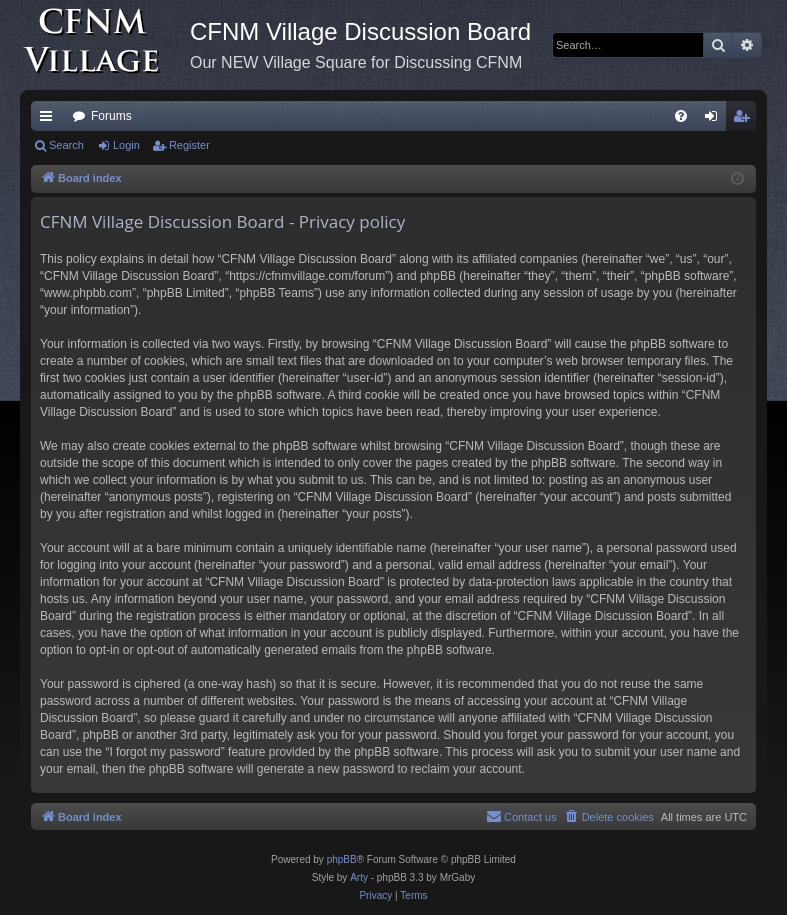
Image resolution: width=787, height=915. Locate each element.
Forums (111, 116)
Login (126, 145)
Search (66, 145)
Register (189, 145)
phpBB (342, 859)
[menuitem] (681, 116)
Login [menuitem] (715, 120)
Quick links (50, 120)
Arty (359, 877)
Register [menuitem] (745, 120)
